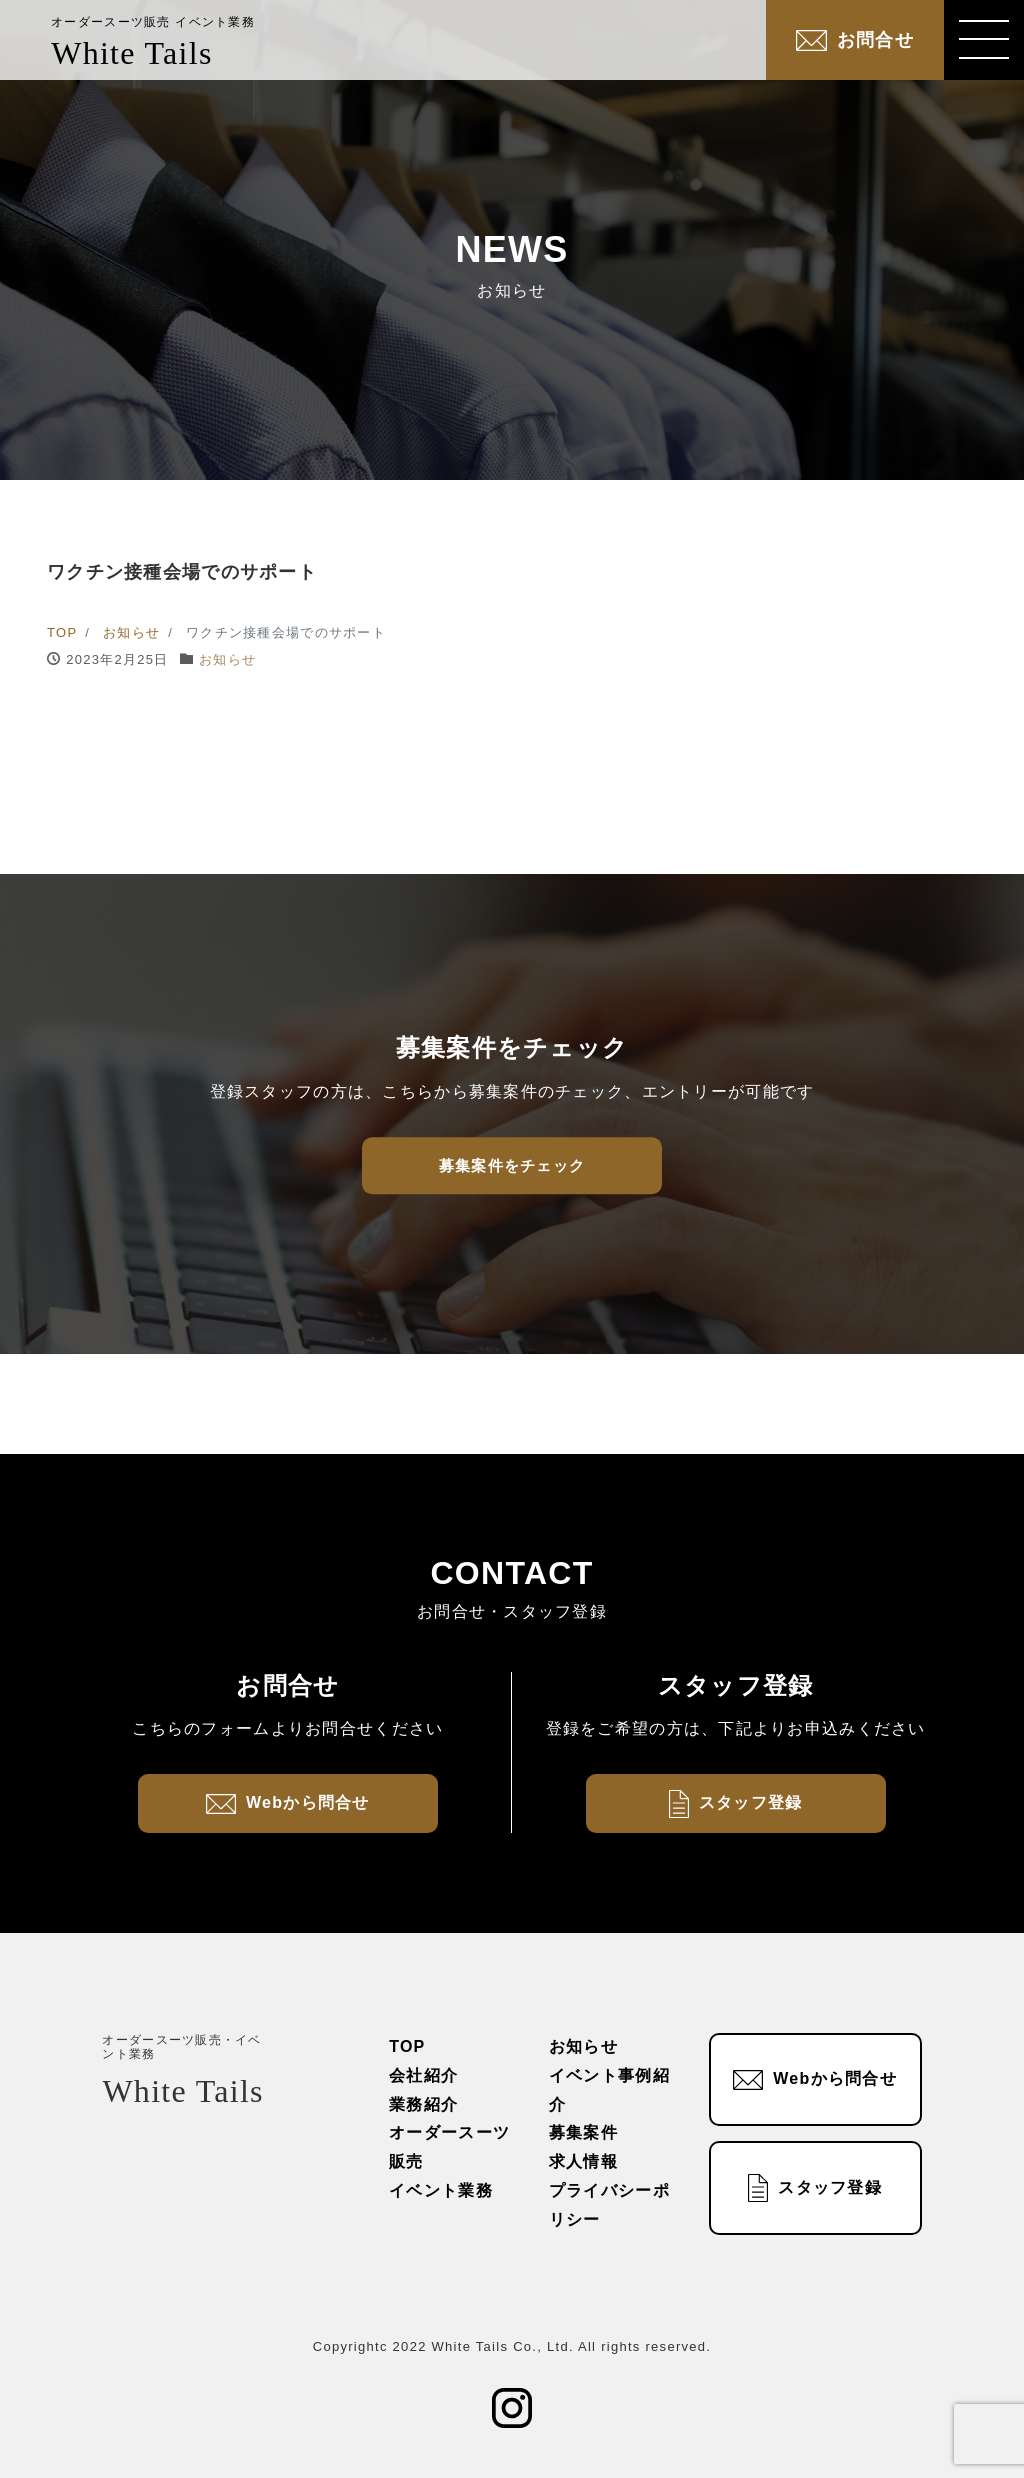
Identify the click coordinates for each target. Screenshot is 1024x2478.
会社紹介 (423, 2075)
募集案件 (583, 2132)
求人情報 (583, 2161)
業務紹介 (423, 2104)
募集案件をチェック (512, 1165)
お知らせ (227, 659)
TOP (407, 2046)
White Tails (153, 43)
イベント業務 (441, 2190)
